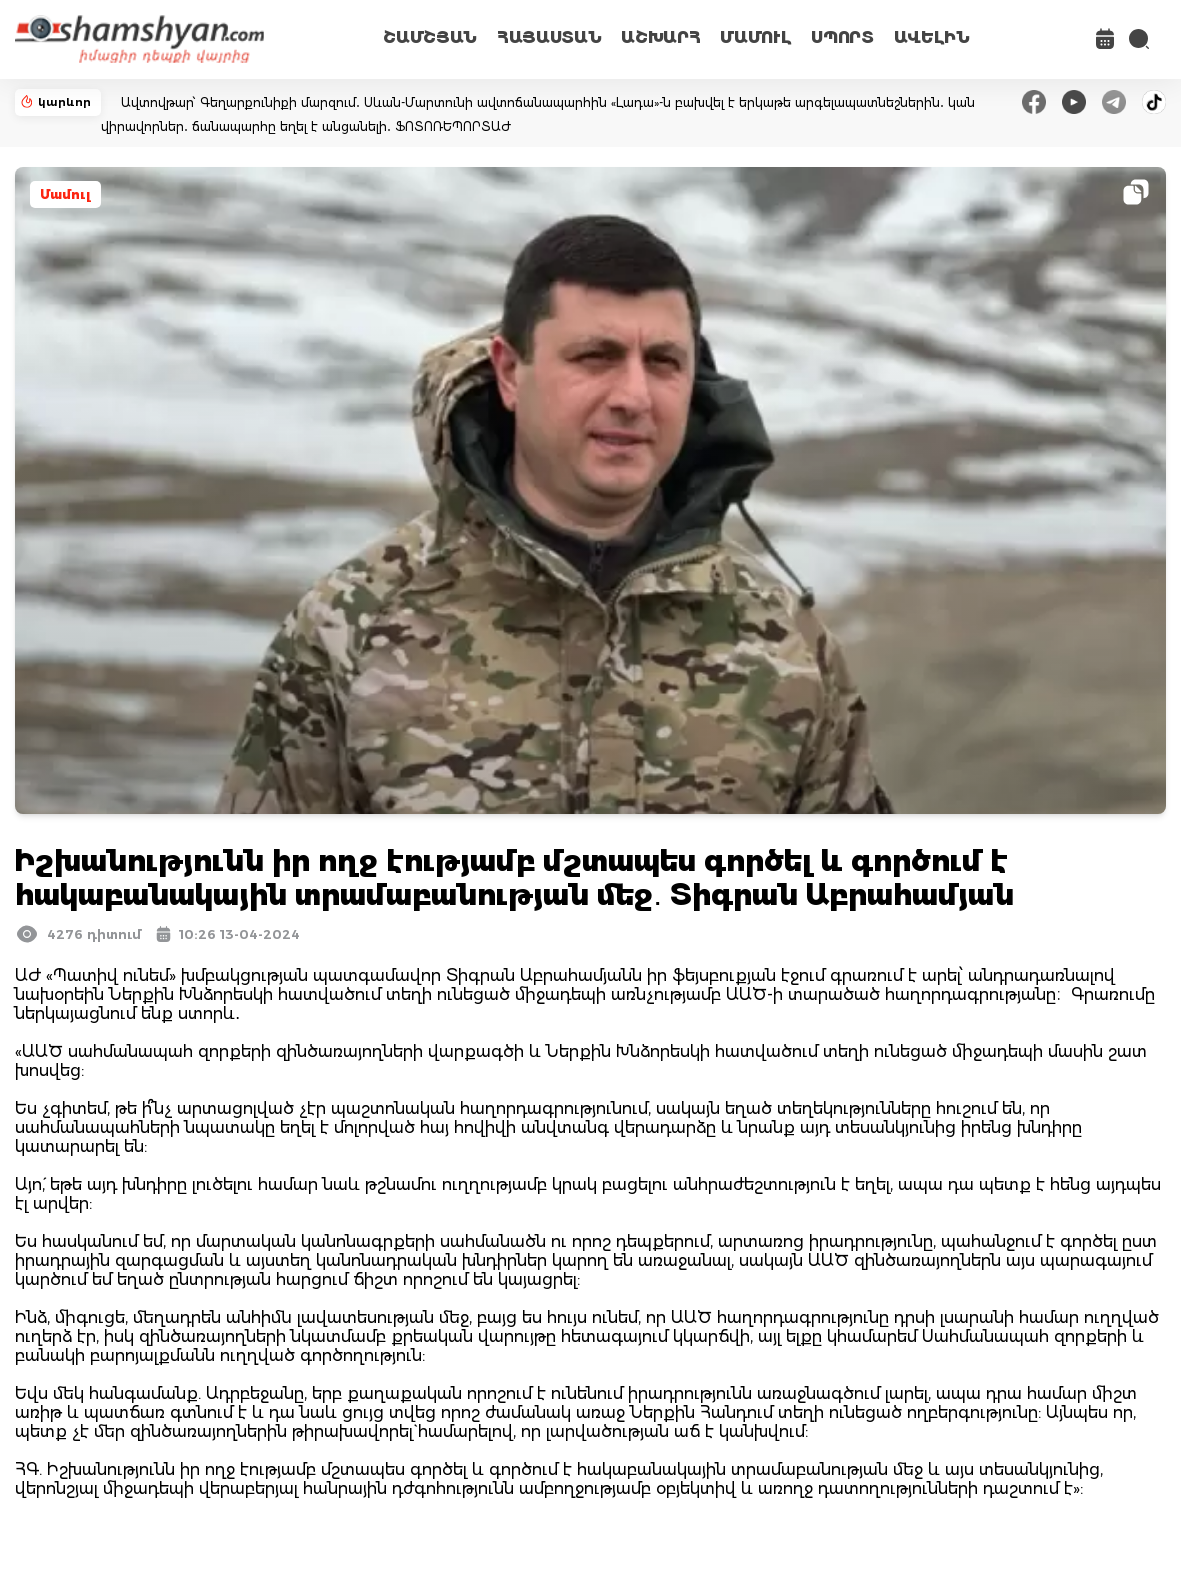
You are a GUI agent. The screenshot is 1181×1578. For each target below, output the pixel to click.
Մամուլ (65, 194)
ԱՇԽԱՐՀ (660, 37)
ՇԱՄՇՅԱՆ (430, 37)
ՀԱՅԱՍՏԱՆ (549, 37)
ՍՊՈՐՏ (842, 37)
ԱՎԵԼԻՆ (932, 37)
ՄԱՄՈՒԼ (755, 37)
